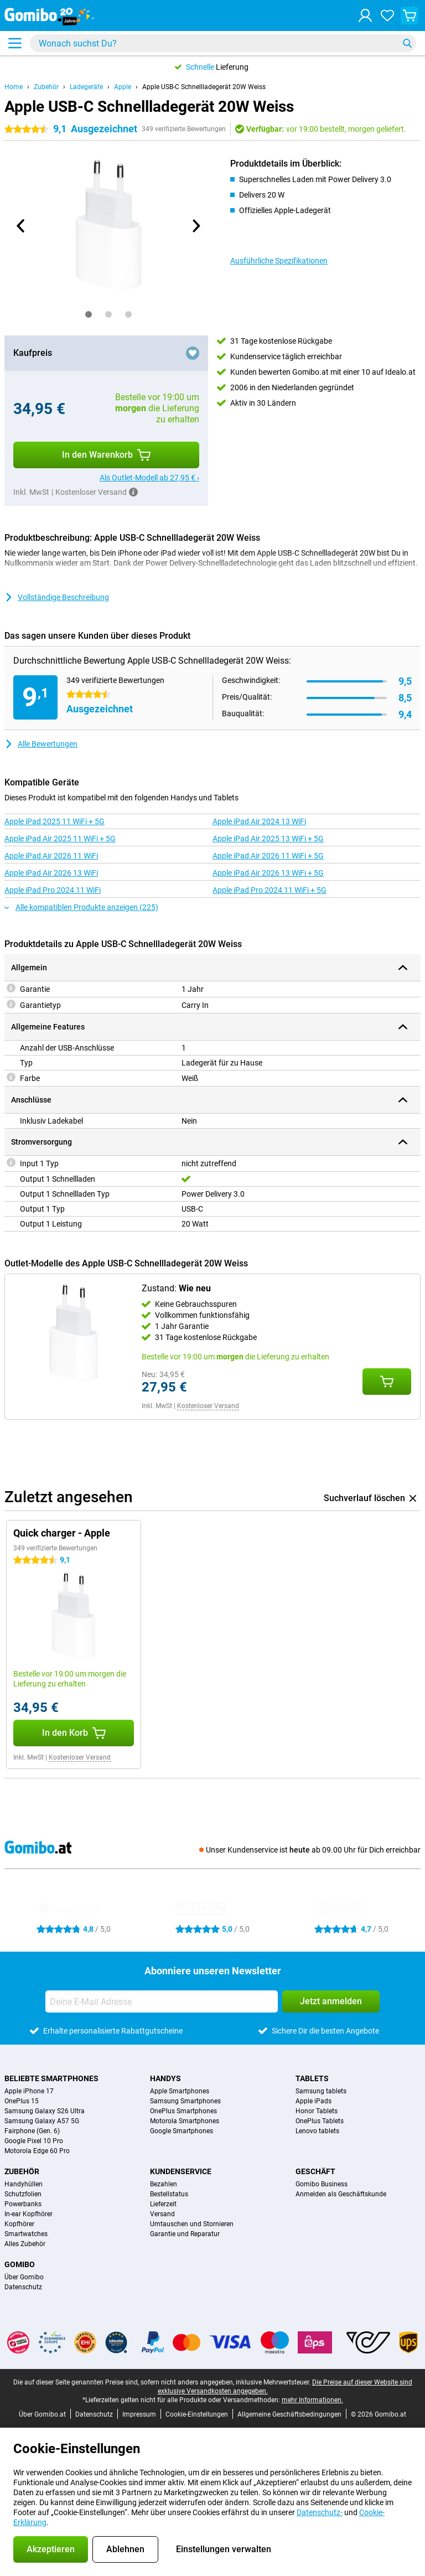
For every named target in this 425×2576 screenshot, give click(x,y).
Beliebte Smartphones (51, 2078)
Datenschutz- (320, 2512)
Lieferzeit (163, 2204)
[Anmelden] (365, 15)
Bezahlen (163, 2184)
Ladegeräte (86, 87)
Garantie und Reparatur (185, 2234)
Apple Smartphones (179, 2091)
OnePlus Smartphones (183, 2111)
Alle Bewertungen (40, 743)
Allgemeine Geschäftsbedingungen (289, 2414)
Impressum (139, 2414)
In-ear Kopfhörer (28, 2214)
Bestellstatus (169, 2194)
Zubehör (46, 87)
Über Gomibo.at (42, 2414)
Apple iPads (313, 2101)
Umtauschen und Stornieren (192, 2224)
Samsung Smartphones (185, 2101)
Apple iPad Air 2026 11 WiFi (51, 855)
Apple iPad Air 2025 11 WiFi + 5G (60, 838)
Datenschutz (23, 2287)
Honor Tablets (317, 2111)
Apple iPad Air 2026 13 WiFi (51, 872)
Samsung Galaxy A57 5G (41, 2121)
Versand (162, 2214)
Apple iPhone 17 (29, 2091)
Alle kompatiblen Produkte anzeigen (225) (81, 907)
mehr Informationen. (312, 2400)
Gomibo (19, 2264)
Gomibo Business (322, 2184)
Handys (165, 2078)
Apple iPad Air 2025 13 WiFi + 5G (268, 838)
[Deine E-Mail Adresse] (161, 2001)
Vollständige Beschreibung (56, 597)
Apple (122, 87)
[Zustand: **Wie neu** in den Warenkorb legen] (386, 1381)
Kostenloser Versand (208, 1406)
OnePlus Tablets (320, 2121)
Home (13, 87)
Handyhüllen (23, 2184)
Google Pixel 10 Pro (33, 2141)
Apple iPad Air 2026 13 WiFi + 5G (268, 872)
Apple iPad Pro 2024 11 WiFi (52, 890)
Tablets (312, 2078)
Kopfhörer (19, 2224)
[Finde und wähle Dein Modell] (223, 43)
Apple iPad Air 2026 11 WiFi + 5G (268, 855)
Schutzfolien (23, 2194)
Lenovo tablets (317, 2131)
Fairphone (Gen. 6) (32, 2131)
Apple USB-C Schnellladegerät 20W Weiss (204, 87)
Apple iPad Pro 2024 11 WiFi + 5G (269, 890)
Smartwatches (26, 2234)
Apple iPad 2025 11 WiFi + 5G (54, 821)
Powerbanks (23, 2204)
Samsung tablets (321, 2091)
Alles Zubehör (24, 2244)
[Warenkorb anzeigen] (409, 15)
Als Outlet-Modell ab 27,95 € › (149, 477)
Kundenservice (180, 2171)
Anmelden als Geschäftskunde (341, 2194)
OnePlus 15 (21, 2101)
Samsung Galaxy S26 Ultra (44, 2111)
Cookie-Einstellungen (196, 2414)
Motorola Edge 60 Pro (37, 2151)
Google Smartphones (181, 2131)
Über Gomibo (24, 2277)
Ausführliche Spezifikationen (279, 260)
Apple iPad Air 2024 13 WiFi (259, 821)
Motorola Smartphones (184, 2121)
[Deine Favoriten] (387, 15)
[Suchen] (407, 43)
